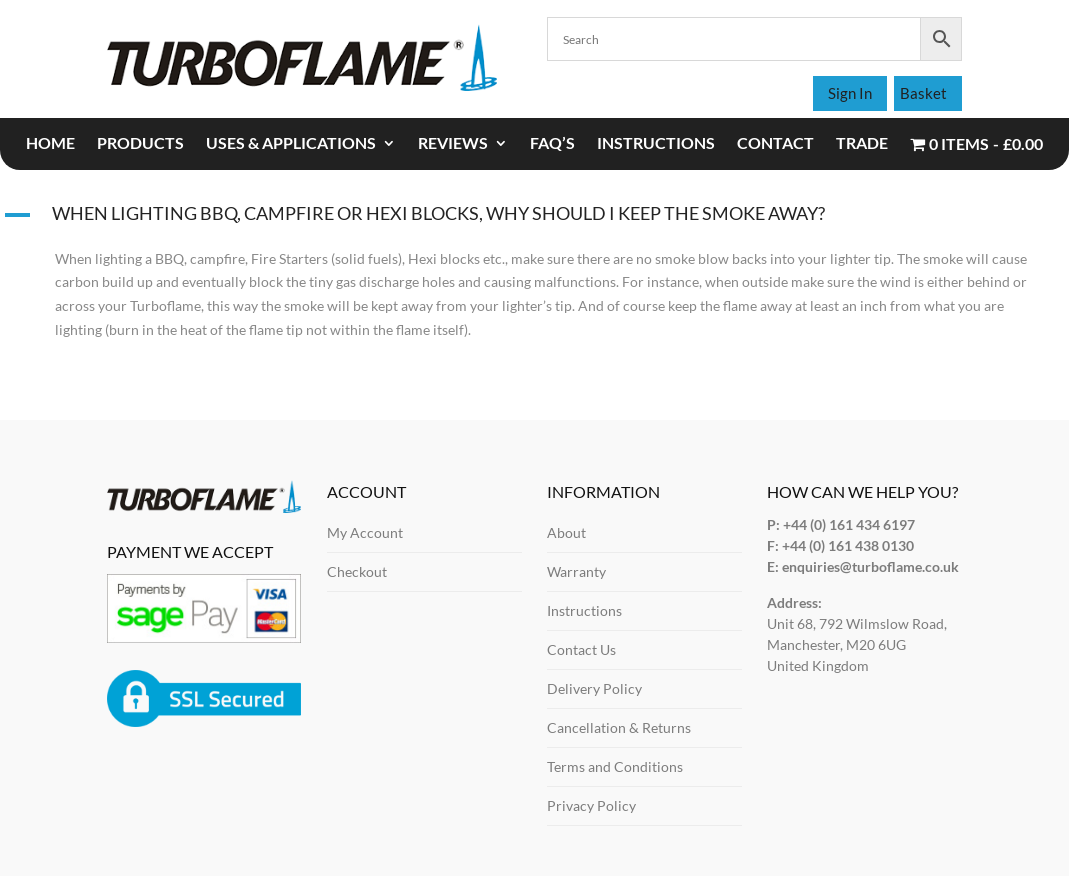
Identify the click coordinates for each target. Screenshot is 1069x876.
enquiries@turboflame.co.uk (870, 566)
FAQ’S (552, 144)
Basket (923, 93)
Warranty (576, 571)
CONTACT (775, 144)
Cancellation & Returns (619, 727)
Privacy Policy (591, 805)
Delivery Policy (594, 688)
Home (50, 144)
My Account (365, 532)
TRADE (862, 144)
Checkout (357, 571)
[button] (534, 218)
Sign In (850, 93)
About (566, 532)
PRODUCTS (140, 144)
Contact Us (581, 649)
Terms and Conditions (615, 766)
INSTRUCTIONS (656, 144)
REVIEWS (453, 144)
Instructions (584, 610)
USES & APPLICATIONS (291, 144)
